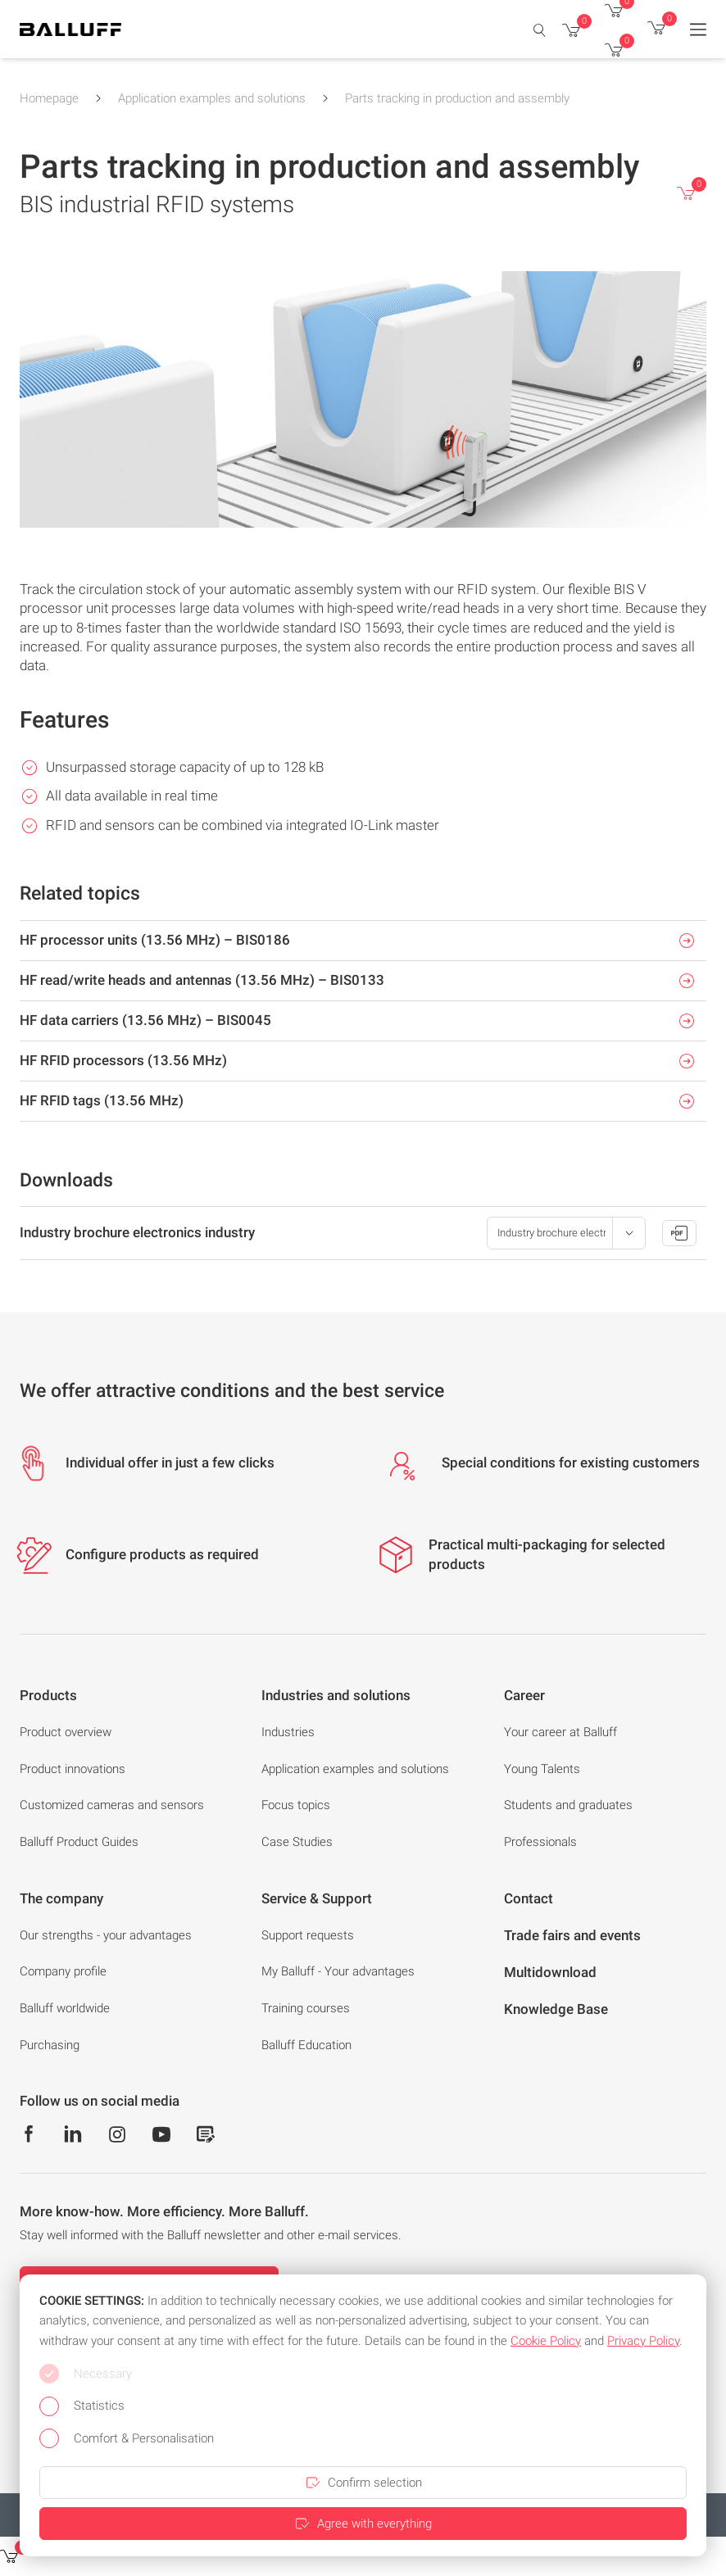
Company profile (63, 1971)
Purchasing (49, 2045)
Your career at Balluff (560, 1732)
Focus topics (295, 1805)
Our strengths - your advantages (106, 1935)
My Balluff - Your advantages (338, 1971)
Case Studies (297, 1841)
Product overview (65, 1732)
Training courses (305, 2008)
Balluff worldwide (65, 2008)
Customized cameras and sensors (112, 1805)
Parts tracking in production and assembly (457, 98)
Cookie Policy (545, 2340)
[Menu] (698, 29)
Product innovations (72, 1769)
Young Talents (542, 1769)
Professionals (540, 1841)
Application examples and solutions (212, 98)
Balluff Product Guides (79, 1841)
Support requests (307, 1935)
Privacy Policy (643, 2340)
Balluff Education (306, 2045)
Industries (288, 1732)
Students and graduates (568, 1805)
